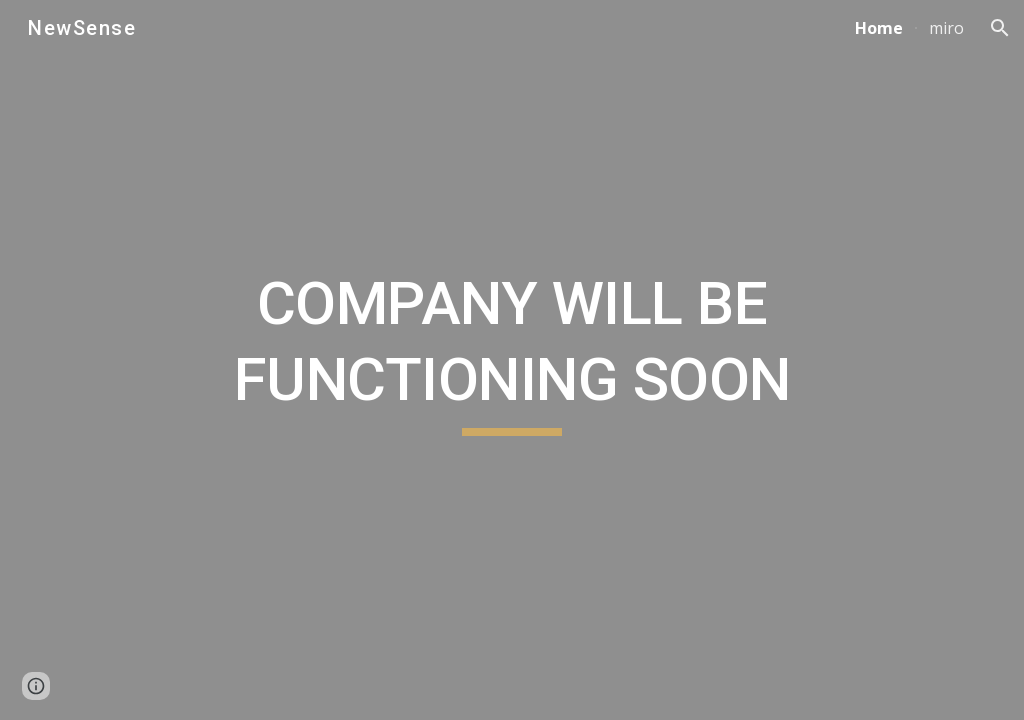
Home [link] (879, 28)
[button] (1000, 28)
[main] (512, 359)
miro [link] (946, 28)
